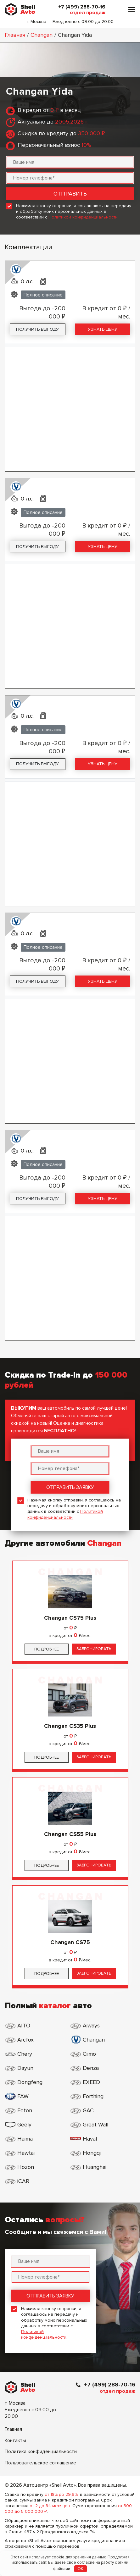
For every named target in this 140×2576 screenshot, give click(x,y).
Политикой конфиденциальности (83, 217)
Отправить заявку (70, 1487)
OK (80, 2568)
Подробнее (46, 1649)
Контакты (15, 2440)
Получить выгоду (37, 329)
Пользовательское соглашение (40, 2463)
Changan (42, 34)
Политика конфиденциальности (41, 2451)
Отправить (70, 193)
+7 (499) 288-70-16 (81, 7)
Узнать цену (102, 329)
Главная (15, 34)
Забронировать (93, 1648)
